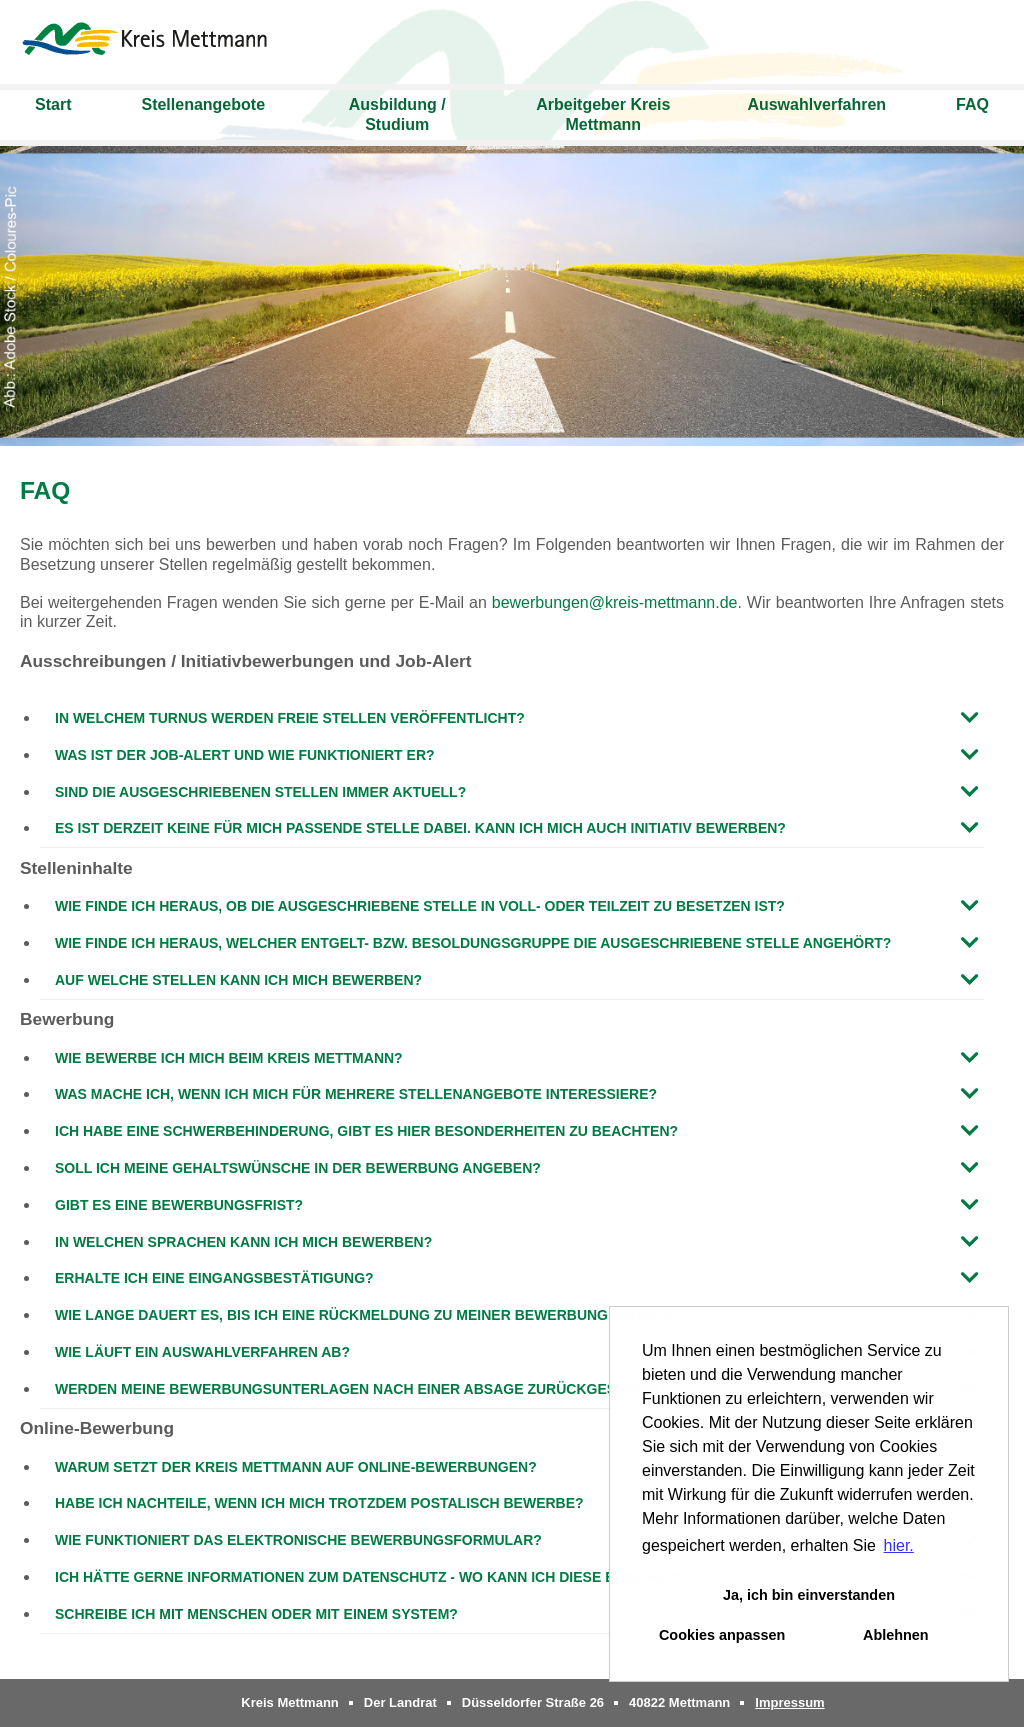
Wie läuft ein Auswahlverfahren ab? (202, 1352)
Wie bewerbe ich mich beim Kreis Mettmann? (229, 1058)
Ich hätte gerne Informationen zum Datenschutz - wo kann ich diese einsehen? (370, 1577)
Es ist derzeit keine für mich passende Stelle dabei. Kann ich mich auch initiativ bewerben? (420, 828)
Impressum (789, 1702)
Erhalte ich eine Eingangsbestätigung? (214, 1278)
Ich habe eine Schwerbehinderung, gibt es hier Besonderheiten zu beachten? (366, 1131)
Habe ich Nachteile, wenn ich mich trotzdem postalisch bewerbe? (319, 1503)
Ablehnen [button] (896, 1635)
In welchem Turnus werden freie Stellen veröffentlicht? (290, 718)
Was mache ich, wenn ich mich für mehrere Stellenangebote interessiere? (356, 1094)
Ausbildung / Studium (397, 114)
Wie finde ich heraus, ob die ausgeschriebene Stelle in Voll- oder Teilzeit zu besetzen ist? (420, 906)
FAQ (972, 104)
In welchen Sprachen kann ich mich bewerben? (243, 1242)
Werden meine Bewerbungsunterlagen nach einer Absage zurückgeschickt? (366, 1389)
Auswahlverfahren (816, 104)
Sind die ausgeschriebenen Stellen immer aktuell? (260, 792)
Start (53, 104)
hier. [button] (899, 1545)
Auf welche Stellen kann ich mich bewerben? (238, 980)
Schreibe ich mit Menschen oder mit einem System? (256, 1614)
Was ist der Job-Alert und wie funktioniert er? (245, 755)
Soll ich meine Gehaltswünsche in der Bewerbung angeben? (298, 1168)
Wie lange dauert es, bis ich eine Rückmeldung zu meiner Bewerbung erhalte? (370, 1315)
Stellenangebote (203, 104)
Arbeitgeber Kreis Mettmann (603, 114)
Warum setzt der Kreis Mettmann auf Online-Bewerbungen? (296, 1467)
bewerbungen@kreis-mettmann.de (615, 602)
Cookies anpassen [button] (722, 1635)
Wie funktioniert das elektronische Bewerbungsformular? (298, 1540)
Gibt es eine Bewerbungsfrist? (179, 1205)
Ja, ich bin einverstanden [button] (809, 1595)
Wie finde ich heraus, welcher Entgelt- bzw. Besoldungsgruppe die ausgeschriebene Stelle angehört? (473, 943)
